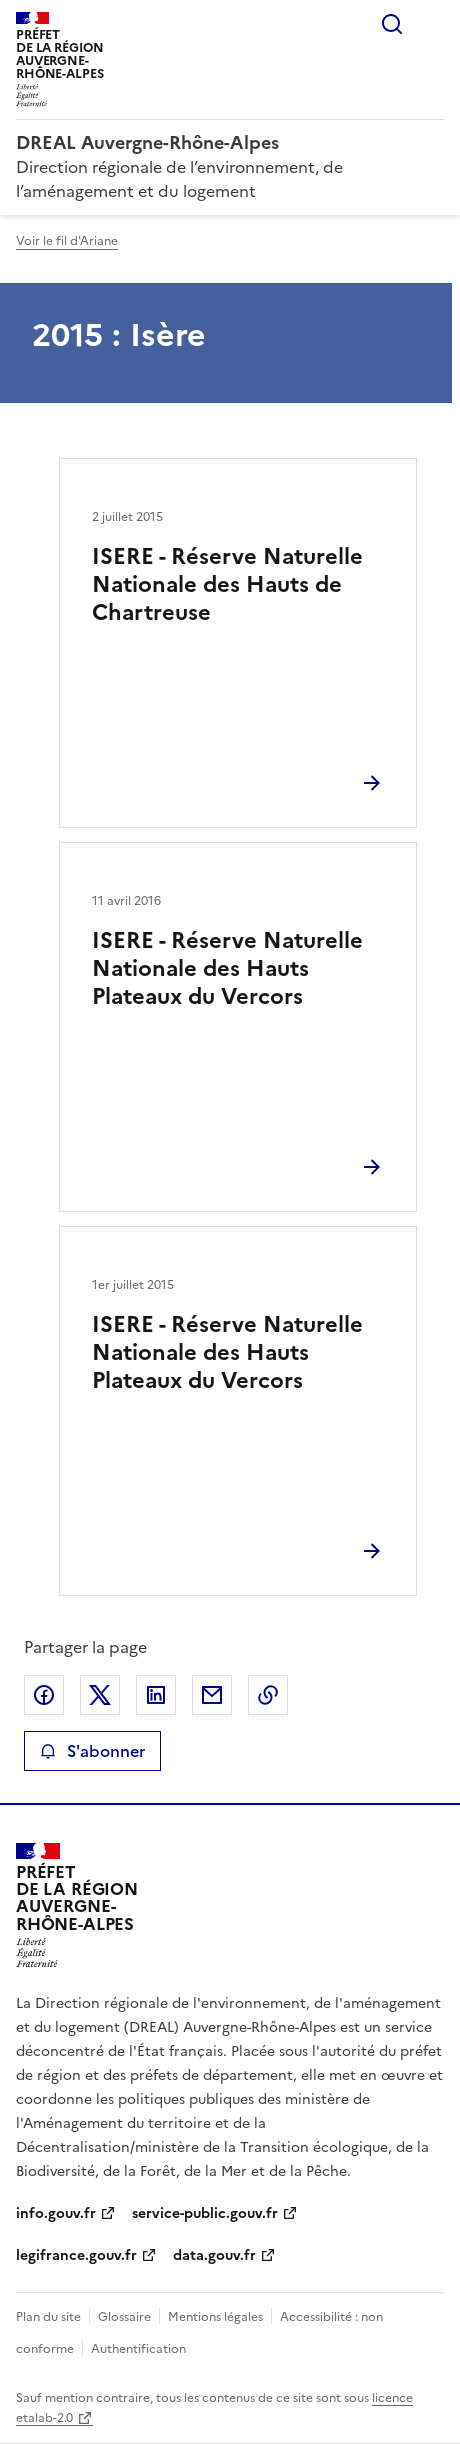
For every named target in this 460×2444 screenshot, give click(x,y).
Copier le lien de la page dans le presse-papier (268, 1695)
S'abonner (92, 1751)
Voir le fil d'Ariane (67, 241)
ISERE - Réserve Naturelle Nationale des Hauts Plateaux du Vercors (227, 968)
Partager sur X (100, 1695)
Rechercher (392, 24)
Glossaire (124, 2317)
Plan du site (48, 2317)
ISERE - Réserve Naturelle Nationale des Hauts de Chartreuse (227, 584)
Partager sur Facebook (44, 1695)
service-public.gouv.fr (205, 2213)
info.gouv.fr (56, 2213)
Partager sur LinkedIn (156, 1695)
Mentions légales (215, 2317)
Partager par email (212, 1695)
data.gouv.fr (214, 2255)
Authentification (138, 2349)
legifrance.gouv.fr (76, 2255)
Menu (432, 24)
